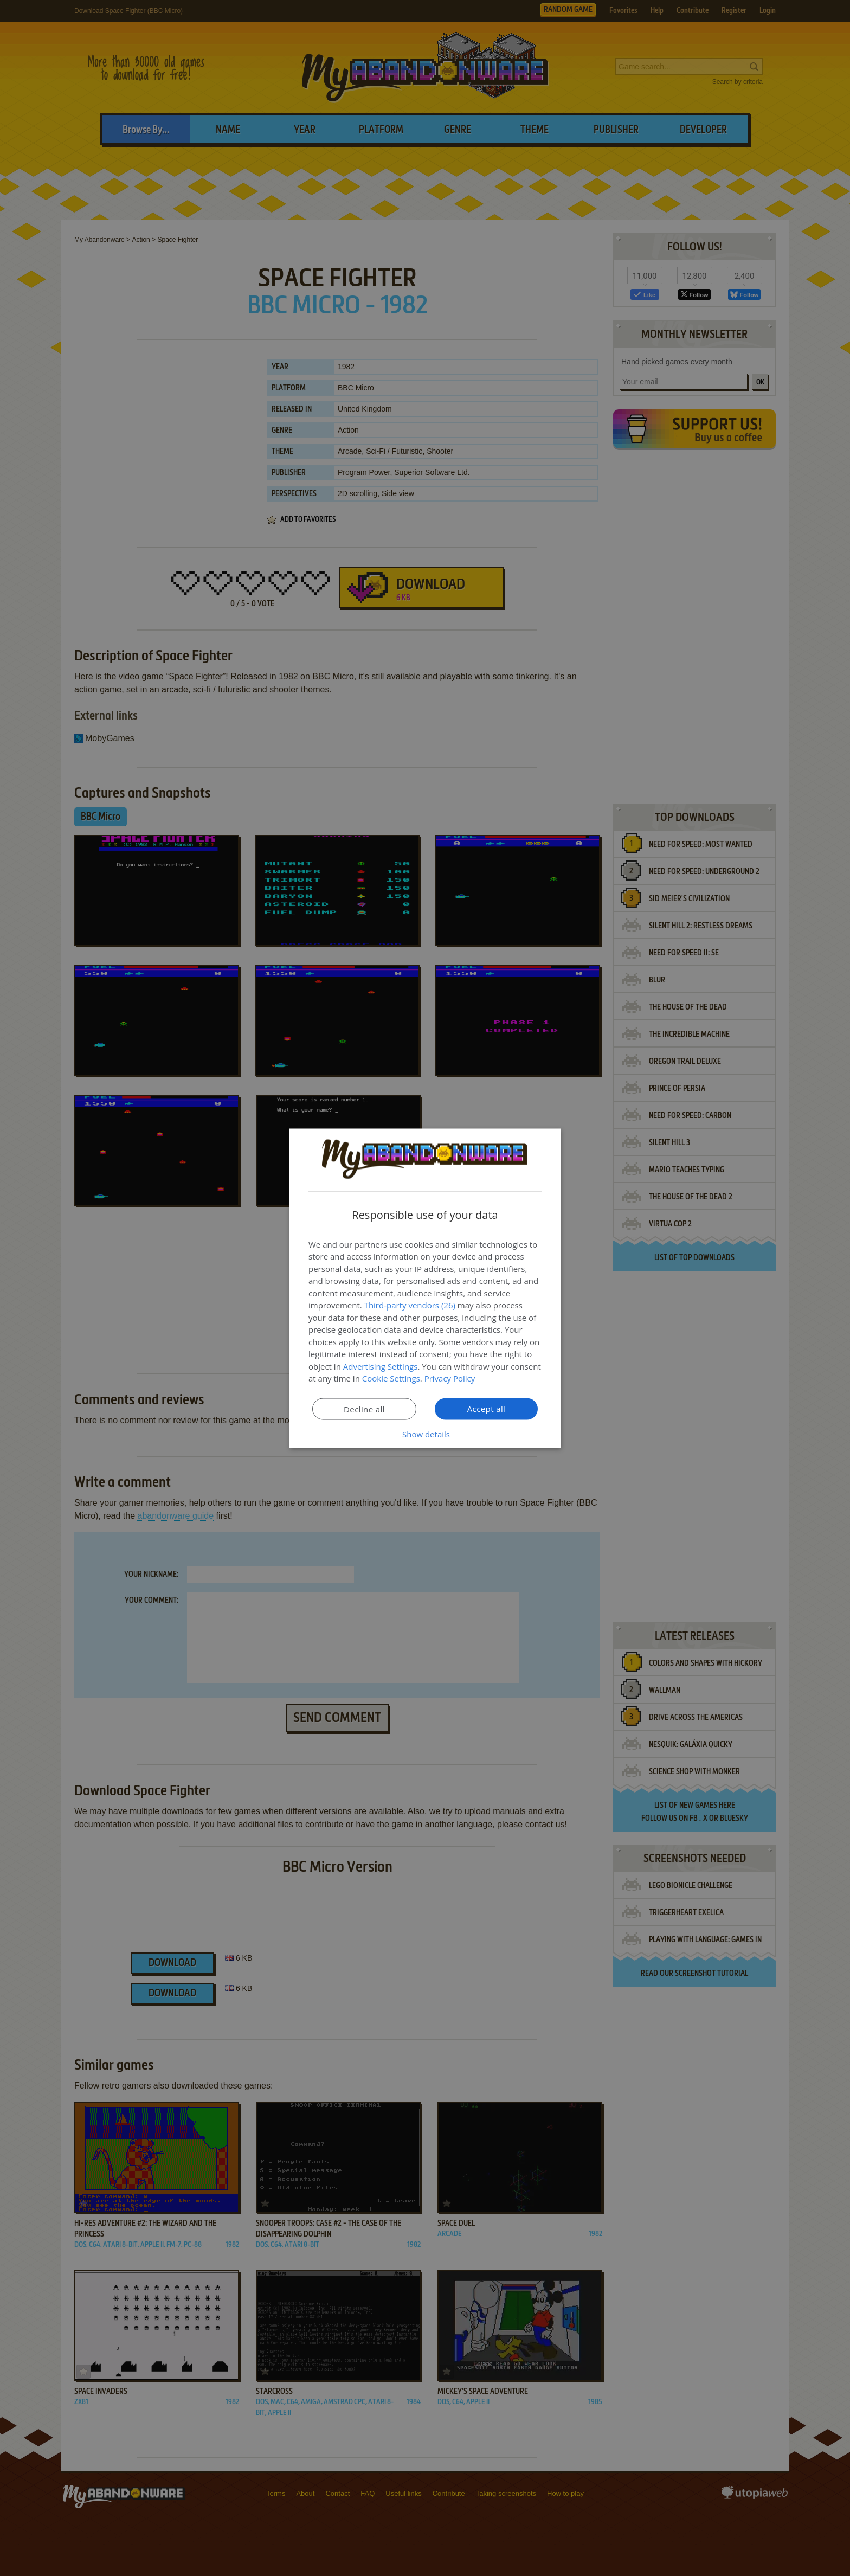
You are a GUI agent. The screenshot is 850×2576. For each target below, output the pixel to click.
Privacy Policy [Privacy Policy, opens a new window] (449, 1378)
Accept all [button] (486, 1408)
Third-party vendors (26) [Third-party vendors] (409, 1305)
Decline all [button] (364, 1408)
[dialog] (425, 1288)
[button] (425, 1434)
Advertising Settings (380, 1365)
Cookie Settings (391, 1378)
